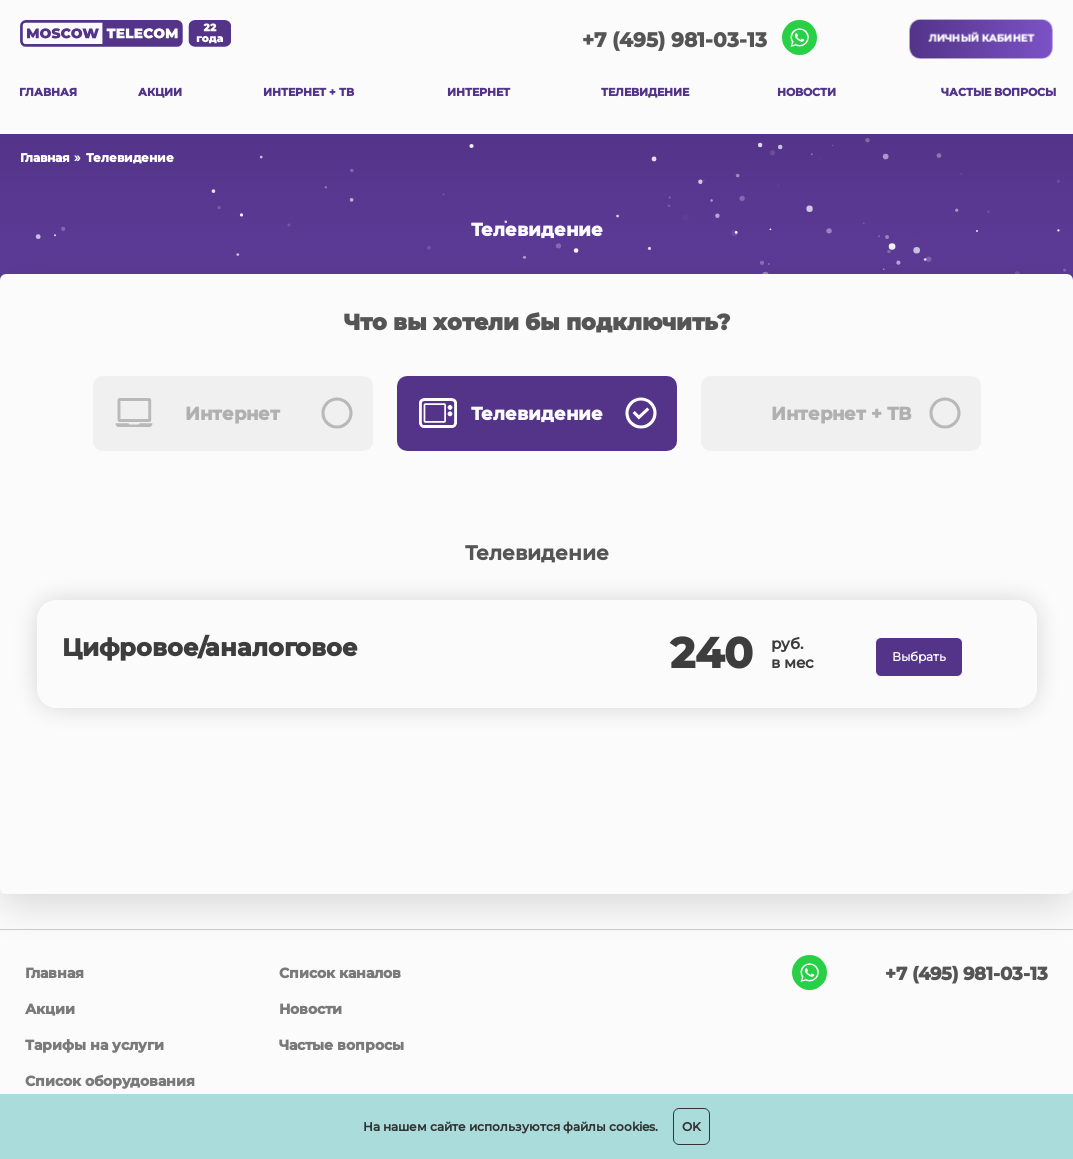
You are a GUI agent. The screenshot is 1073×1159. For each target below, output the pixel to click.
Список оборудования (110, 1081)
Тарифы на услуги (94, 1045)
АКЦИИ (160, 92)
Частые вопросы (341, 1045)
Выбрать (919, 656)
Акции (50, 1009)
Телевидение (130, 157)
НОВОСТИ (806, 92)
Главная (45, 157)
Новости (310, 1009)
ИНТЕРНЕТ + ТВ (308, 92)
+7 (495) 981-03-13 (674, 40)
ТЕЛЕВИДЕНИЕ (645, 92)
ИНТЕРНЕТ (478, 92)
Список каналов (340, 973)
